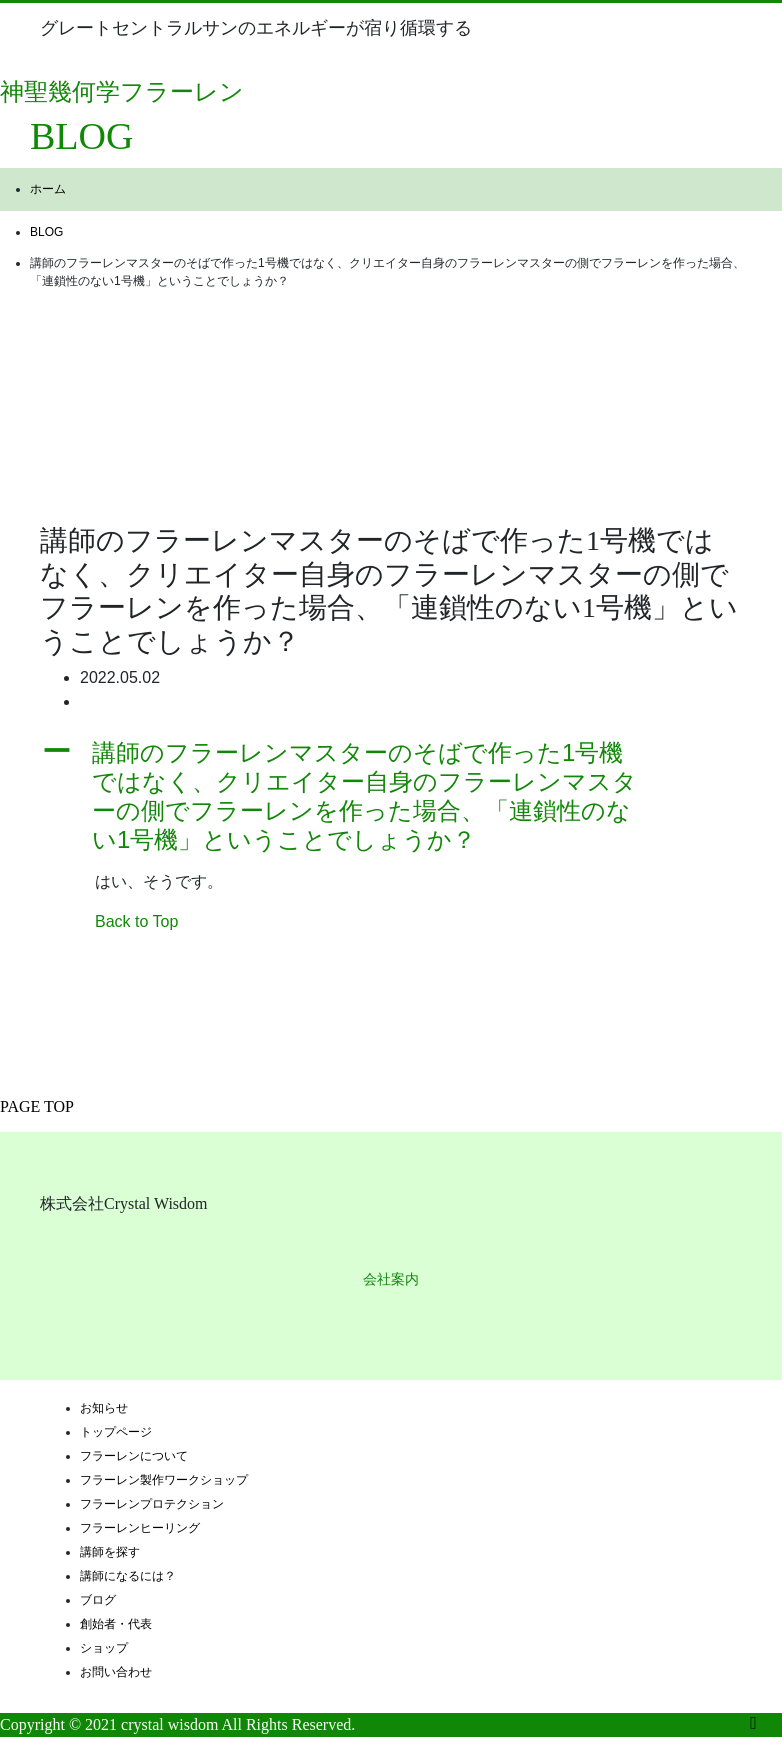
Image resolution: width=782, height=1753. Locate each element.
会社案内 (391, 1279)
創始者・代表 (116, 1624)
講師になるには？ (128, 1576)
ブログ (98, 1600)
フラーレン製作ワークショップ (164, 1480)
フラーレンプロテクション (152, 1504)
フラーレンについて (134, 1456)
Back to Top (136, 921)
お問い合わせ (116, 1672)
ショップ (104, 1648)
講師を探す (110, 1552)
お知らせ (104, 1408)
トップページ (116, 1432)
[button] (391, 796)
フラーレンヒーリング (140, 1528)
